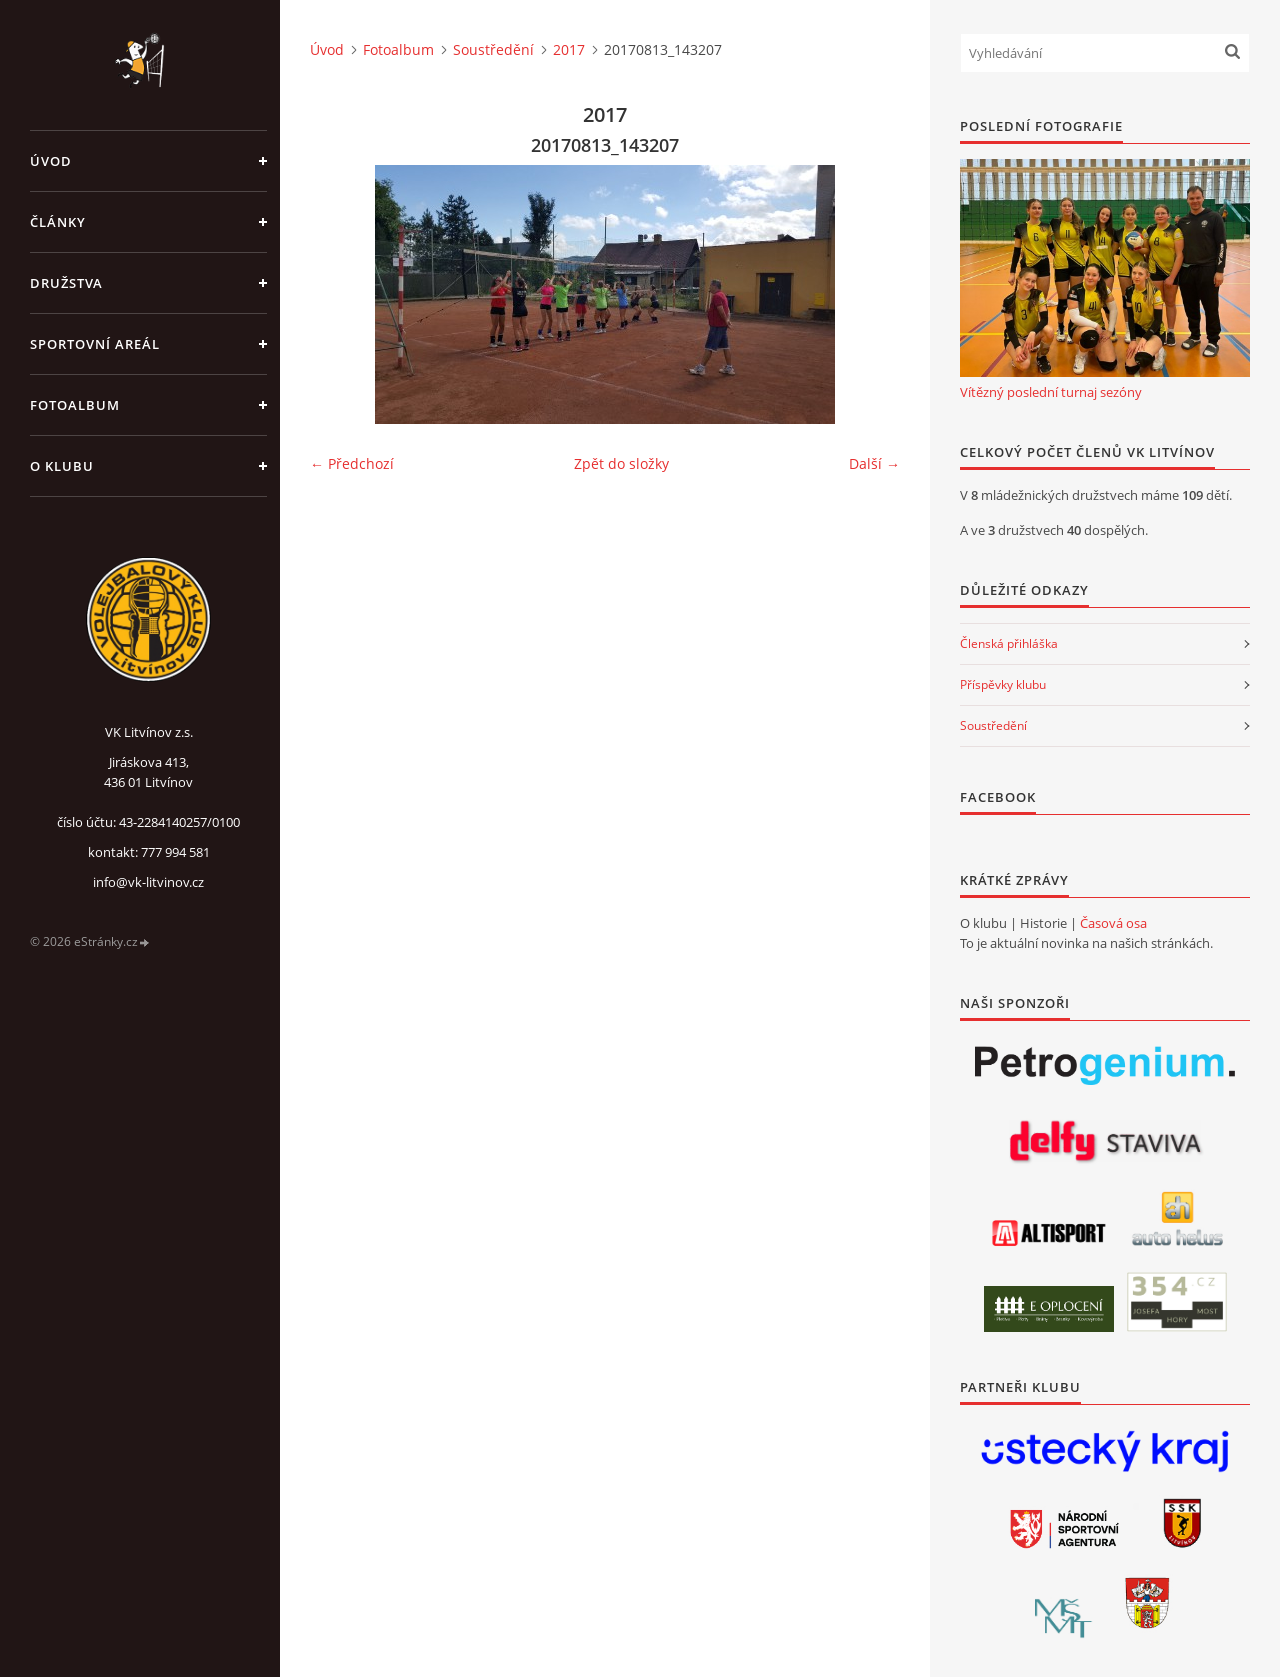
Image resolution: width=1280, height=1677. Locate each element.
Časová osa (1113, 923)
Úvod (51, 161)
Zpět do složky (621, 463)
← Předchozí (352, 463)
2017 (569, 49)
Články (58, 222)
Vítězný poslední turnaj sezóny (1051, 392)
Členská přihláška (1009, 643)
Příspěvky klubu (1003, 684)
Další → (874, 463)
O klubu (62, 466)
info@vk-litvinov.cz (148, 882)
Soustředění (493, 49)
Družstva (66, 283)
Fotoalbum (75, 405)
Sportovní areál (95, 344)
